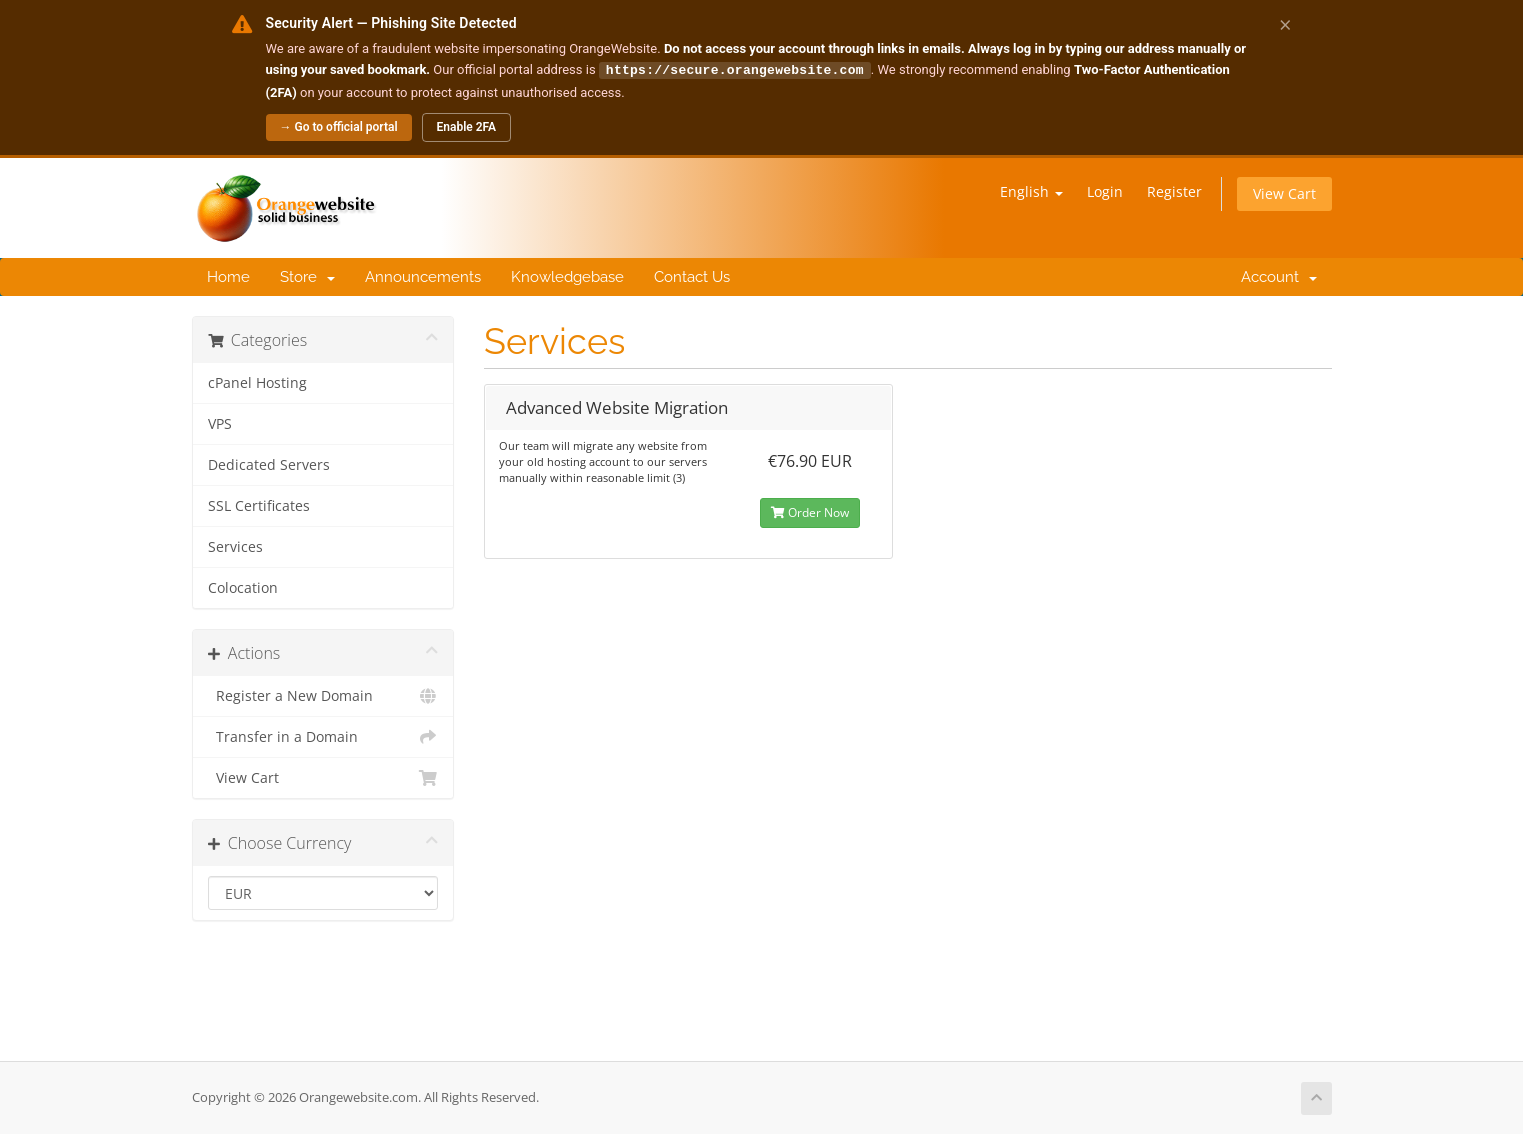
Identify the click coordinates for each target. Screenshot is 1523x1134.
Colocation (243, 587)
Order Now (810, 511)
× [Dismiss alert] (1285, 24)
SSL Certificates (259, 505)
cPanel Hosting (257, 382)
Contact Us (692, 276)
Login (1105, 190)
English (1031, 190)
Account (1275, 276)
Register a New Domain (323, 695)
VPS (220, 423)
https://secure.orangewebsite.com (735, 69)
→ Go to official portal (339, 126)
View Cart (1284, 192)
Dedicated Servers (269, 464)
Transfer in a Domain (323, 736)
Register (1174, 190)
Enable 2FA (467, 126)
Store (307, 276)
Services (235, 546)
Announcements (423, 276)
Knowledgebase (567, 276)
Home (228, 276)
